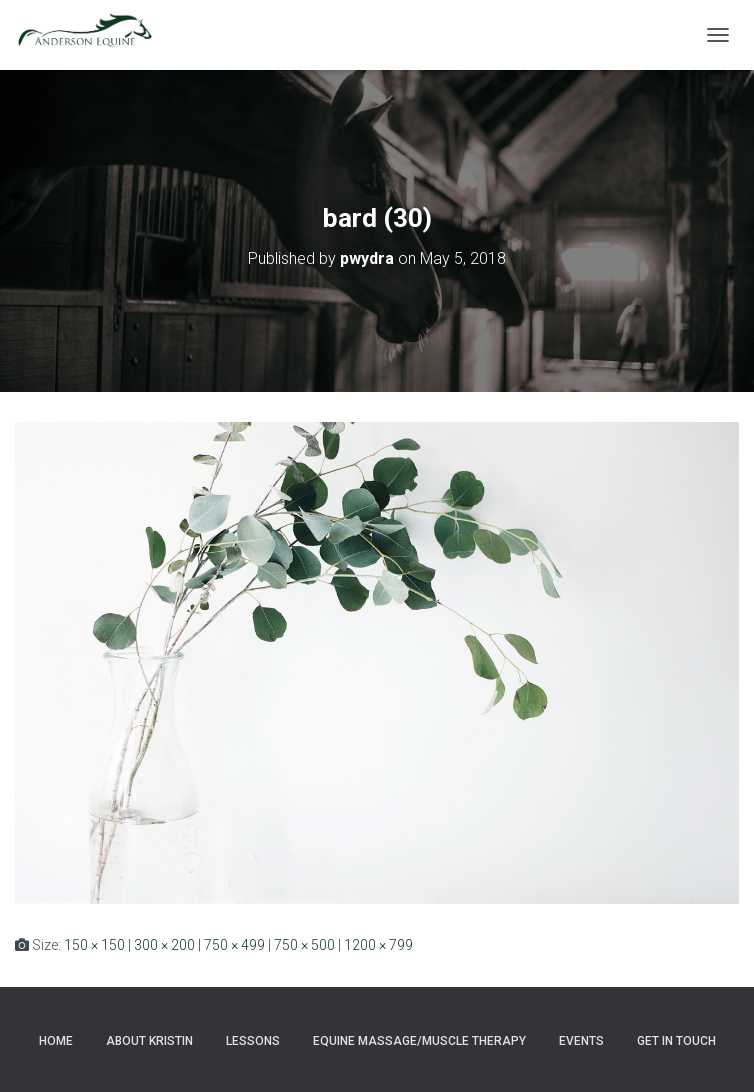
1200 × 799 (378, 945)
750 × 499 (234, 945)
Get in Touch (676, 1041)
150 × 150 (94, 945)
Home (56, 1041)
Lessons (253, 1041)
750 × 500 (304, 945)
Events (581, 1041)
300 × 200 (164, 945)
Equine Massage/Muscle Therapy (419, 1041)
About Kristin (149, 1041)
